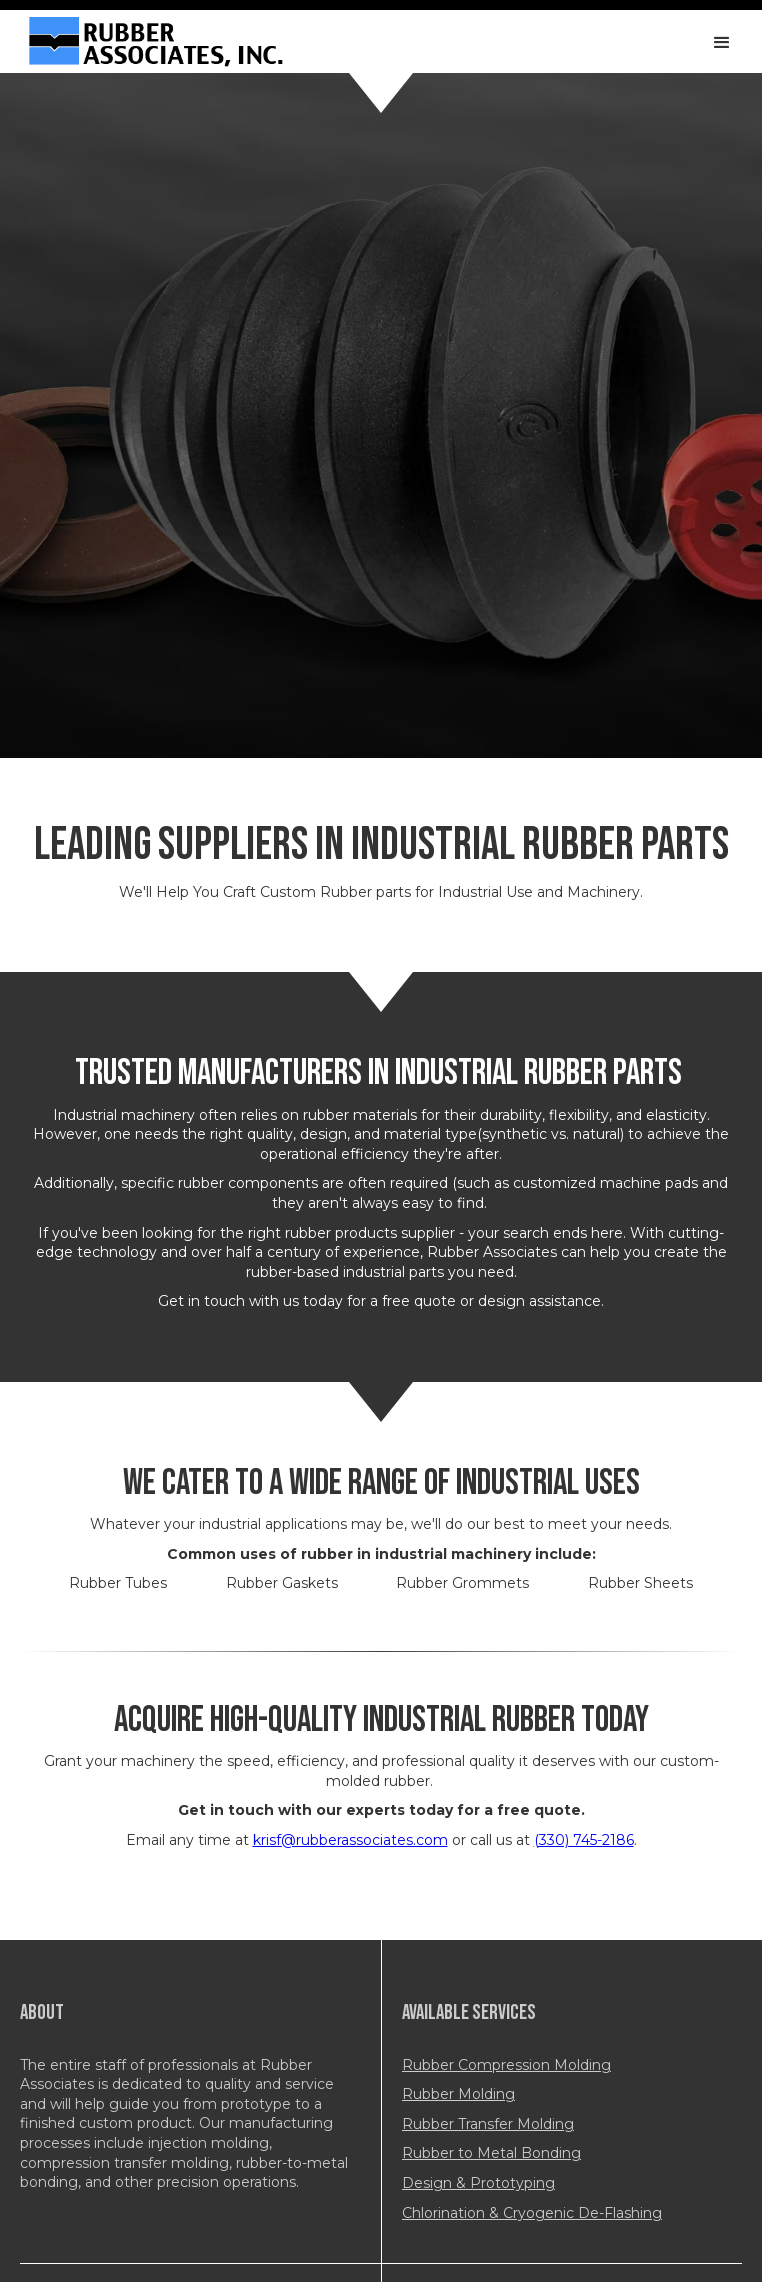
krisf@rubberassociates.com (350, 1840)
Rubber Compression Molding (506, 2065)
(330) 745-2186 (584, 1840)
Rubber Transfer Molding (488, 2124)
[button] (722, 43)
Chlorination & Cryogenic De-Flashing (532, 2213)
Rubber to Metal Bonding (491, 2153)
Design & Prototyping (478, 2183)
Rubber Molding (458, 2094)
